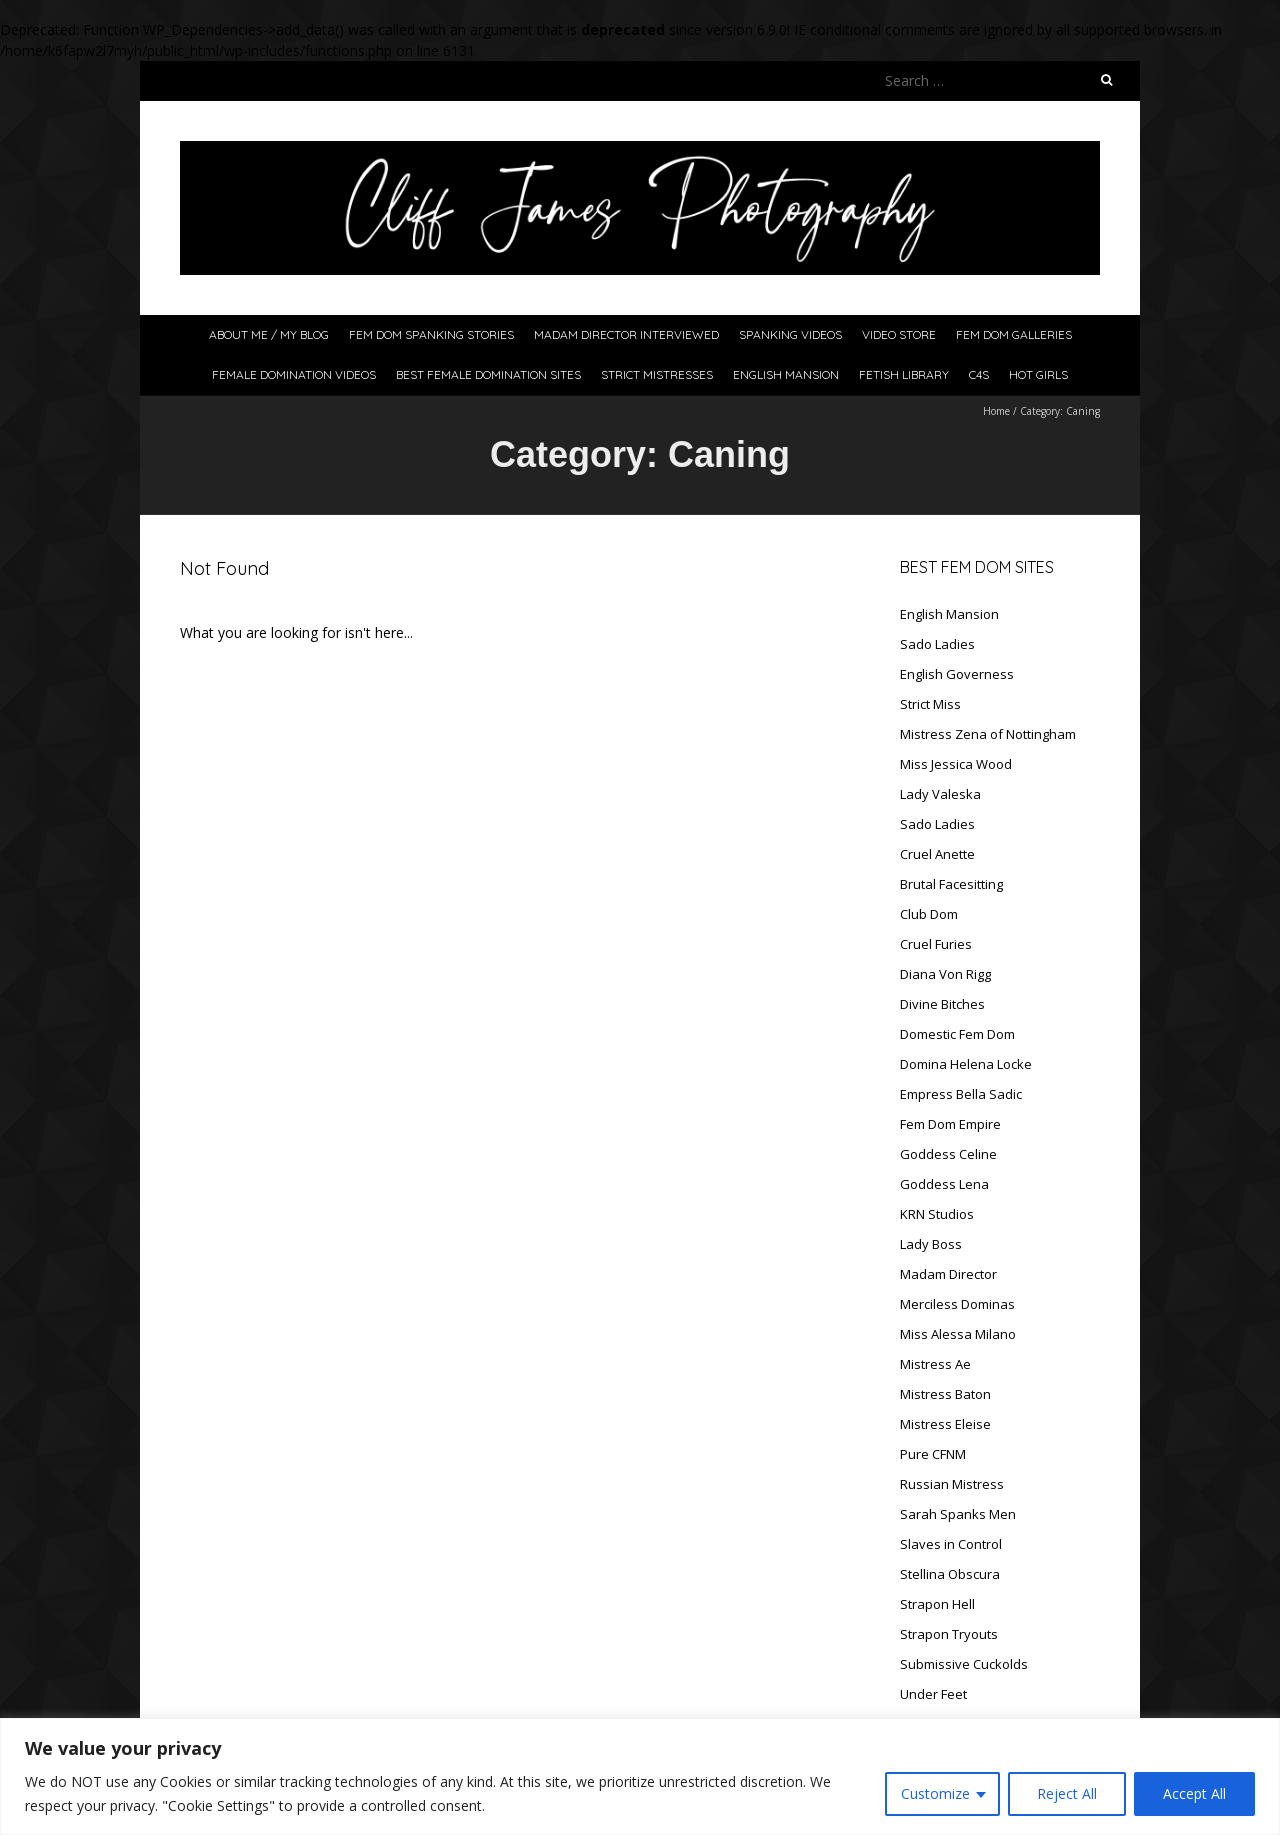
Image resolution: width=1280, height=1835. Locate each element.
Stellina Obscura (950, 1574)
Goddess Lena (944, 1184)
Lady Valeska (940, 794)
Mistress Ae (935, 1364)
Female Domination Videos (294, 374)
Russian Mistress (952, 1484)
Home (996, 411)
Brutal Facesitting (951, 884)
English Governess (957, 674)
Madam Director (948, 1274)
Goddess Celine (948, 1154)
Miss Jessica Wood (956, 764)
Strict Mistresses (657, 374)
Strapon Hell (937, 1604)
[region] (640, 1776)
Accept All (1194, 1793)
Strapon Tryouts (949, 1634)
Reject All (1067, 1793)
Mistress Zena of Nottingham (988, 734)
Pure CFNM (933, 1454)
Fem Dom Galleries (1014, 334)
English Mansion (786, 374)
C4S (979, 374)
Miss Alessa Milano (958, 1334)
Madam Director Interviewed (626, 334)
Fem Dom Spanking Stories (431, 334)
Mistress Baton (945, 1394)
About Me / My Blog (269, 334)
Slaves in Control (951, 1544)
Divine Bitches (942, 1004)
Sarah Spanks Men (958, 1514)
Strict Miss (930, 704)
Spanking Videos (790, 334)
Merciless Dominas (957, 1304)
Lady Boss (931, 1244)
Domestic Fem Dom (957, 1034)
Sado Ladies (937, 644)
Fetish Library (904, 374)
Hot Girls (1038, 374)
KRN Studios (937, 1214)
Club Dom (929, 914)
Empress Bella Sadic (961, 1094)
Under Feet (933, 1694)
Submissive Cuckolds (964, 1664)
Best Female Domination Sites (488, 374)
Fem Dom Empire (950, 1124)
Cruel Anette (937, 854)
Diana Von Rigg (945, 974)
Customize (935, 1793)
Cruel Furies (936, 944)
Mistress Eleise (945, 1424)
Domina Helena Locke (966, 1064)
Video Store (899, 334)
